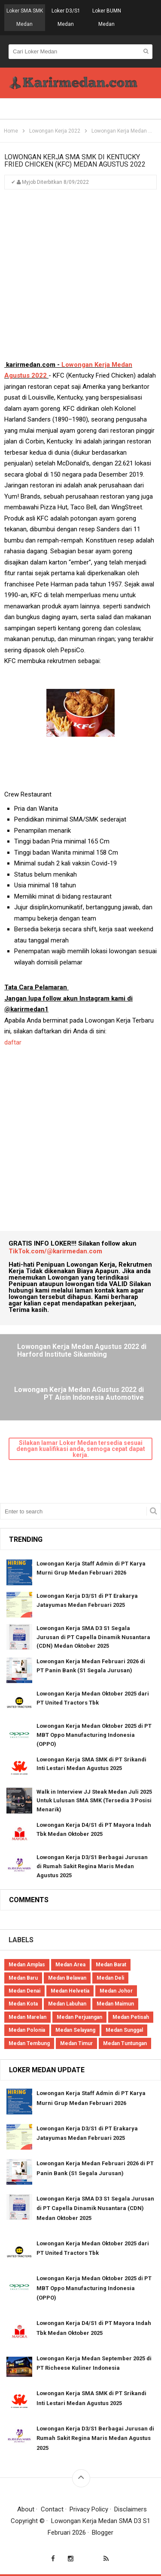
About (25, 2509)
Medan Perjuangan (79, 2017)
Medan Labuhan (67, 2004)
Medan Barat (111, 1965)
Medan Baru (23, 1978)
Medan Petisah (130, 2017)
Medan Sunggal (124, 2030)
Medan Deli (110, 1978)
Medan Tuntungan (125, 2043)
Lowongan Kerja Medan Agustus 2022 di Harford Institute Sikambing (81, 1351)
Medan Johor (116, 1991)
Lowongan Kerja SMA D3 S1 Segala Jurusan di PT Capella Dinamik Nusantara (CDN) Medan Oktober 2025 (93, 1637)
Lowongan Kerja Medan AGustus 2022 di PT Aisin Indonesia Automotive (79, 1394)
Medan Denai (24, 1991)
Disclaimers (131, 2509)
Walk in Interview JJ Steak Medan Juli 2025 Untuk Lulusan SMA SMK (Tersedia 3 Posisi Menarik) (94, 1801)
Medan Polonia (27, 2030)
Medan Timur (76, 2043)
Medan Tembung (29, 2043)
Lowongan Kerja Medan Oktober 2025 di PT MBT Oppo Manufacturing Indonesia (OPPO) (94, 1735)
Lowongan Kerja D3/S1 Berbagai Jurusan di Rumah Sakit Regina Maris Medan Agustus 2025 (92, 1866)
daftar (13, 1042)
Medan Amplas (27, 1965)
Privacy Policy (89, 2509)
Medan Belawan (67, 1978)
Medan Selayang (75, 2030)
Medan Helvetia (70, 1991)
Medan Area (70, 1965)
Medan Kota (23, 2004)
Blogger (102, 2532)
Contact (52, 2509)
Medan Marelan (27, 2017)
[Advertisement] (80, 279)
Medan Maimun (115, 2004)
